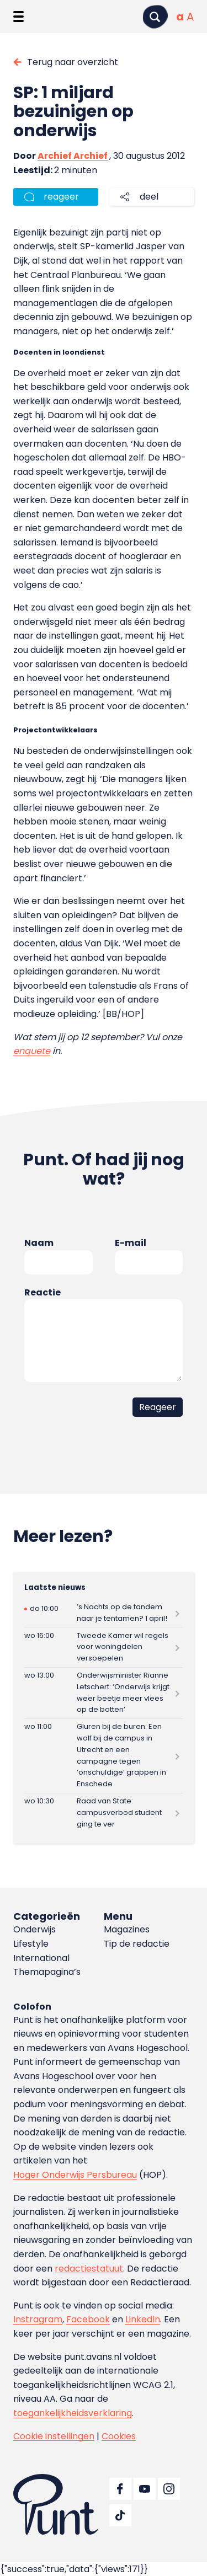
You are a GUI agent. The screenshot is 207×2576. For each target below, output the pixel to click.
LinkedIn (142, 2319)
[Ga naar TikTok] (120, 2515)
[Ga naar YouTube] (145, 2489)
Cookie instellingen (53, 2436)
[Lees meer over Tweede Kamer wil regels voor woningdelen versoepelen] (103, 1647)
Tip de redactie (136, 1943)
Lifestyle (31, 1943)
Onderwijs (34, 1929)
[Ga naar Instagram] (169, 2489)
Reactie (42, 1292)
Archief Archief (73, 155)
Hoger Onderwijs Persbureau (75, 2174)
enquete (31, 1051)
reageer (61, 196)
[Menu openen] (18, 16)
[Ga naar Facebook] (120, 2489)
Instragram (37, 2319)
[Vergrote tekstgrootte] (190, 16)
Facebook (88, 2319)
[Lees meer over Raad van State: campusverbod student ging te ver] (103, 1813)
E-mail (130, 1242)
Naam (39, 1242)
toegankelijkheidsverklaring (72, 2413)
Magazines (127, 1929)
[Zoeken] (155, 16)
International (41, 1958)
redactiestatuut (89, 2268)
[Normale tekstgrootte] (180, 16)
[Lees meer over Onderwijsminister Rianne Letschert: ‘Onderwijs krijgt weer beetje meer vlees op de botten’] (103, 1693)
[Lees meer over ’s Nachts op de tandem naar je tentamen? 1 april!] (103, 1613)
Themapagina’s (47, 1972)
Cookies (119, 2436)
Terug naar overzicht (72, 62)
